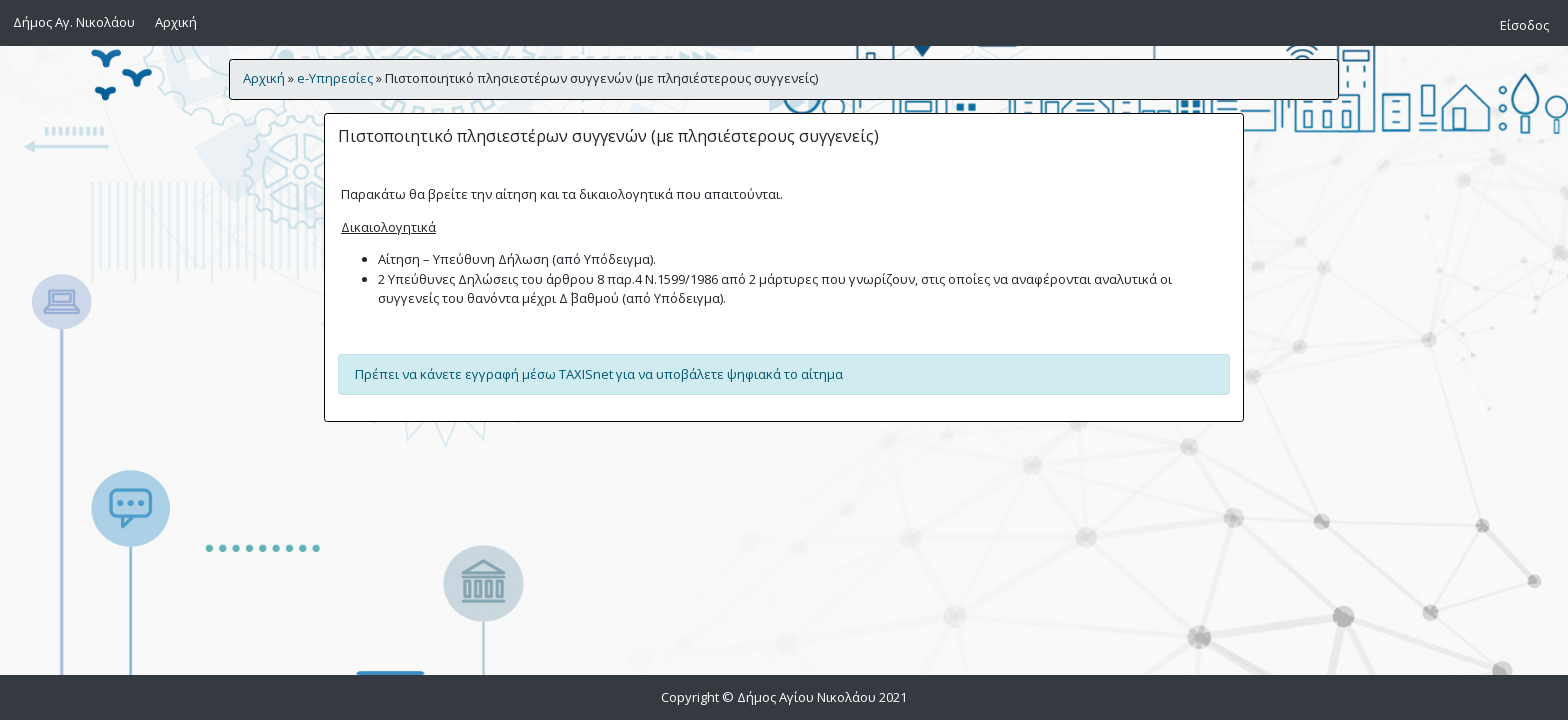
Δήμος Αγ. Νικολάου (74, 22)
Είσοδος (1524, 25)
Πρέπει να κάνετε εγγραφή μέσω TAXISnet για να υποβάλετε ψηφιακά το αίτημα (599, 374)
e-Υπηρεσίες (335, 78)
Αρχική (179, 21)
